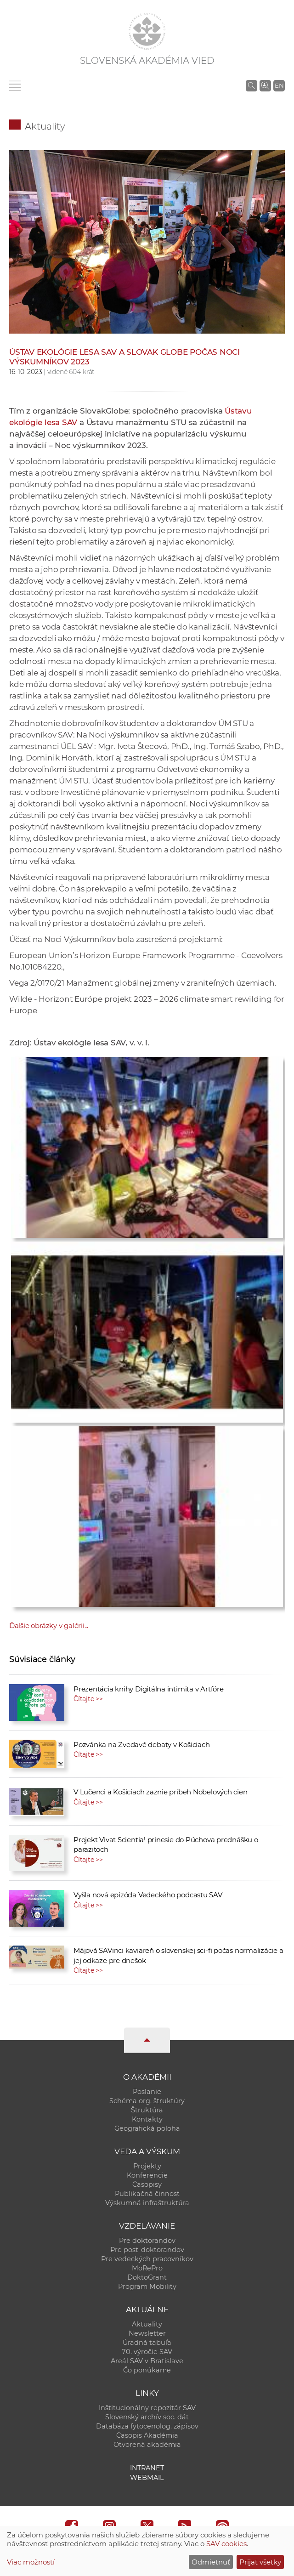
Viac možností (31, 2562)
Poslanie (147, 2092)
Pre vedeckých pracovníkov (147, 2259)
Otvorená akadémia (147, 2444)
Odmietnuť (211, 2562)
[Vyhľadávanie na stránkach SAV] (251, 85)
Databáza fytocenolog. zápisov (147, 2426)
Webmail (147, 2478)
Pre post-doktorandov (147, 2250)
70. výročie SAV (147, 2352)
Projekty (147, 2166)
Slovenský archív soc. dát (147, 2417)
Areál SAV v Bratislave (147, 2361)
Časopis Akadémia (147, 2435)
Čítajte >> (88, 1699)
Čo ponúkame (147, 2370)
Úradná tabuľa (147, 2342)
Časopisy (147, 2184)
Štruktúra (147, 2110)
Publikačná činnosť (147, 2194)
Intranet (147, 2468)
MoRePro (147, 2268)
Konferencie (147, 2175)
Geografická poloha (147, 2128)
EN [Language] (279, 85)
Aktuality (45, 126)
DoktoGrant (147, 2277)
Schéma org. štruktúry (147, 2101)
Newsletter (147, 2333)
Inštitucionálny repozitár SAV (147, 2408)
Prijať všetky (260, 2562)
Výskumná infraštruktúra (147, 2203)
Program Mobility (147, 2286)
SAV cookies (226, 2543)
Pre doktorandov (147, 2240)
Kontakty (147, 2119)
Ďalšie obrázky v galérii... (48, 1625)
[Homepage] (147, 31)
